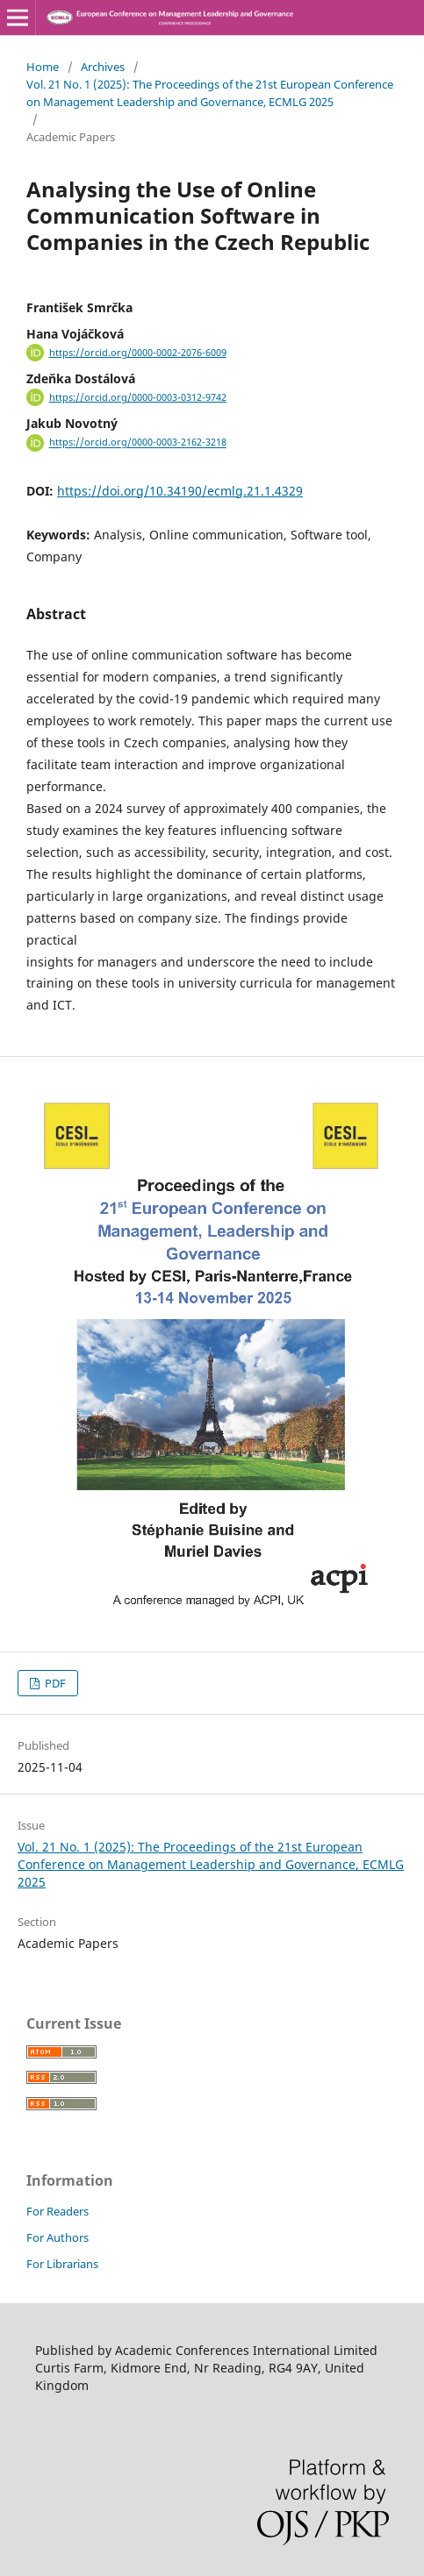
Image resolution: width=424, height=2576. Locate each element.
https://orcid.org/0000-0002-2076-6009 (137, 352)
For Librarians (62, 2264)
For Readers (57, 2211)
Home (42, 67)
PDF (54, 1683)
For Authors (57, 2237)
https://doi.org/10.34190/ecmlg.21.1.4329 (180, 490)
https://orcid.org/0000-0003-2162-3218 (137, 443)
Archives (103, 67)
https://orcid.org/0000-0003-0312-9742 (137, 397)
